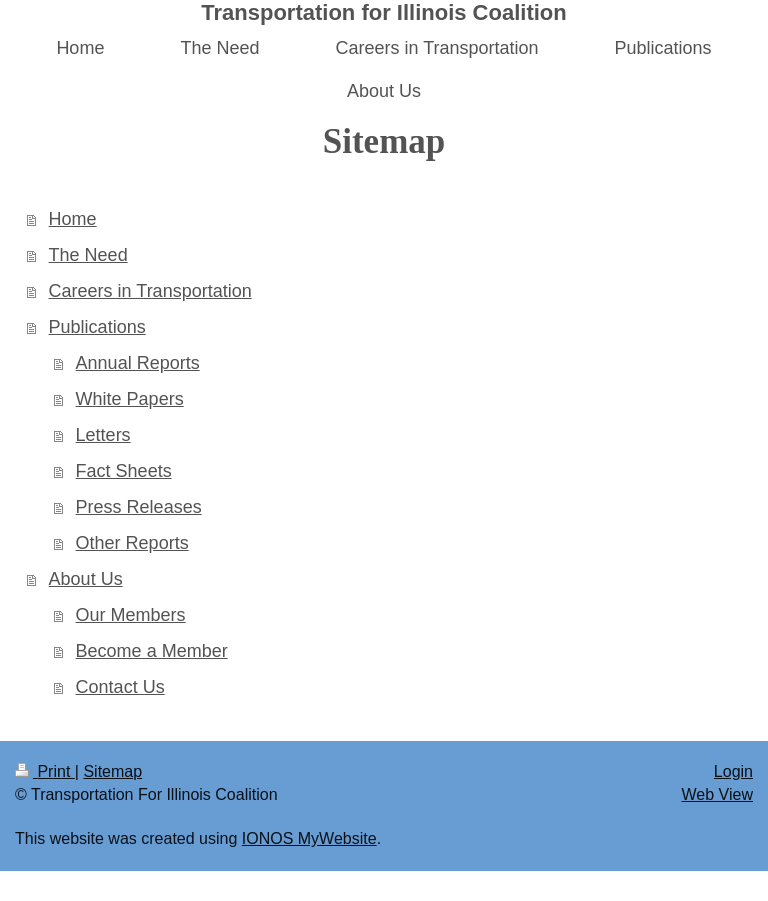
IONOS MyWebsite (309, 838)
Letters (103, 435)
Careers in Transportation (150, 291)
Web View (717, 794)
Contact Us (120, 687)
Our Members (131, 615)
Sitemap (112, 771)
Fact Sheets (124, 471)
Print (45, 771)
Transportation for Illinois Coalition (383, 12)
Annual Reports (138, 363)
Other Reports (132, 543)
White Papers (130, 399)
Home (73, 219)
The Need (88, 255)
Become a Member (152, 651)
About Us (86, 579)
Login (733, 771)
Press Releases (139, 507)
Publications (97, 327)
